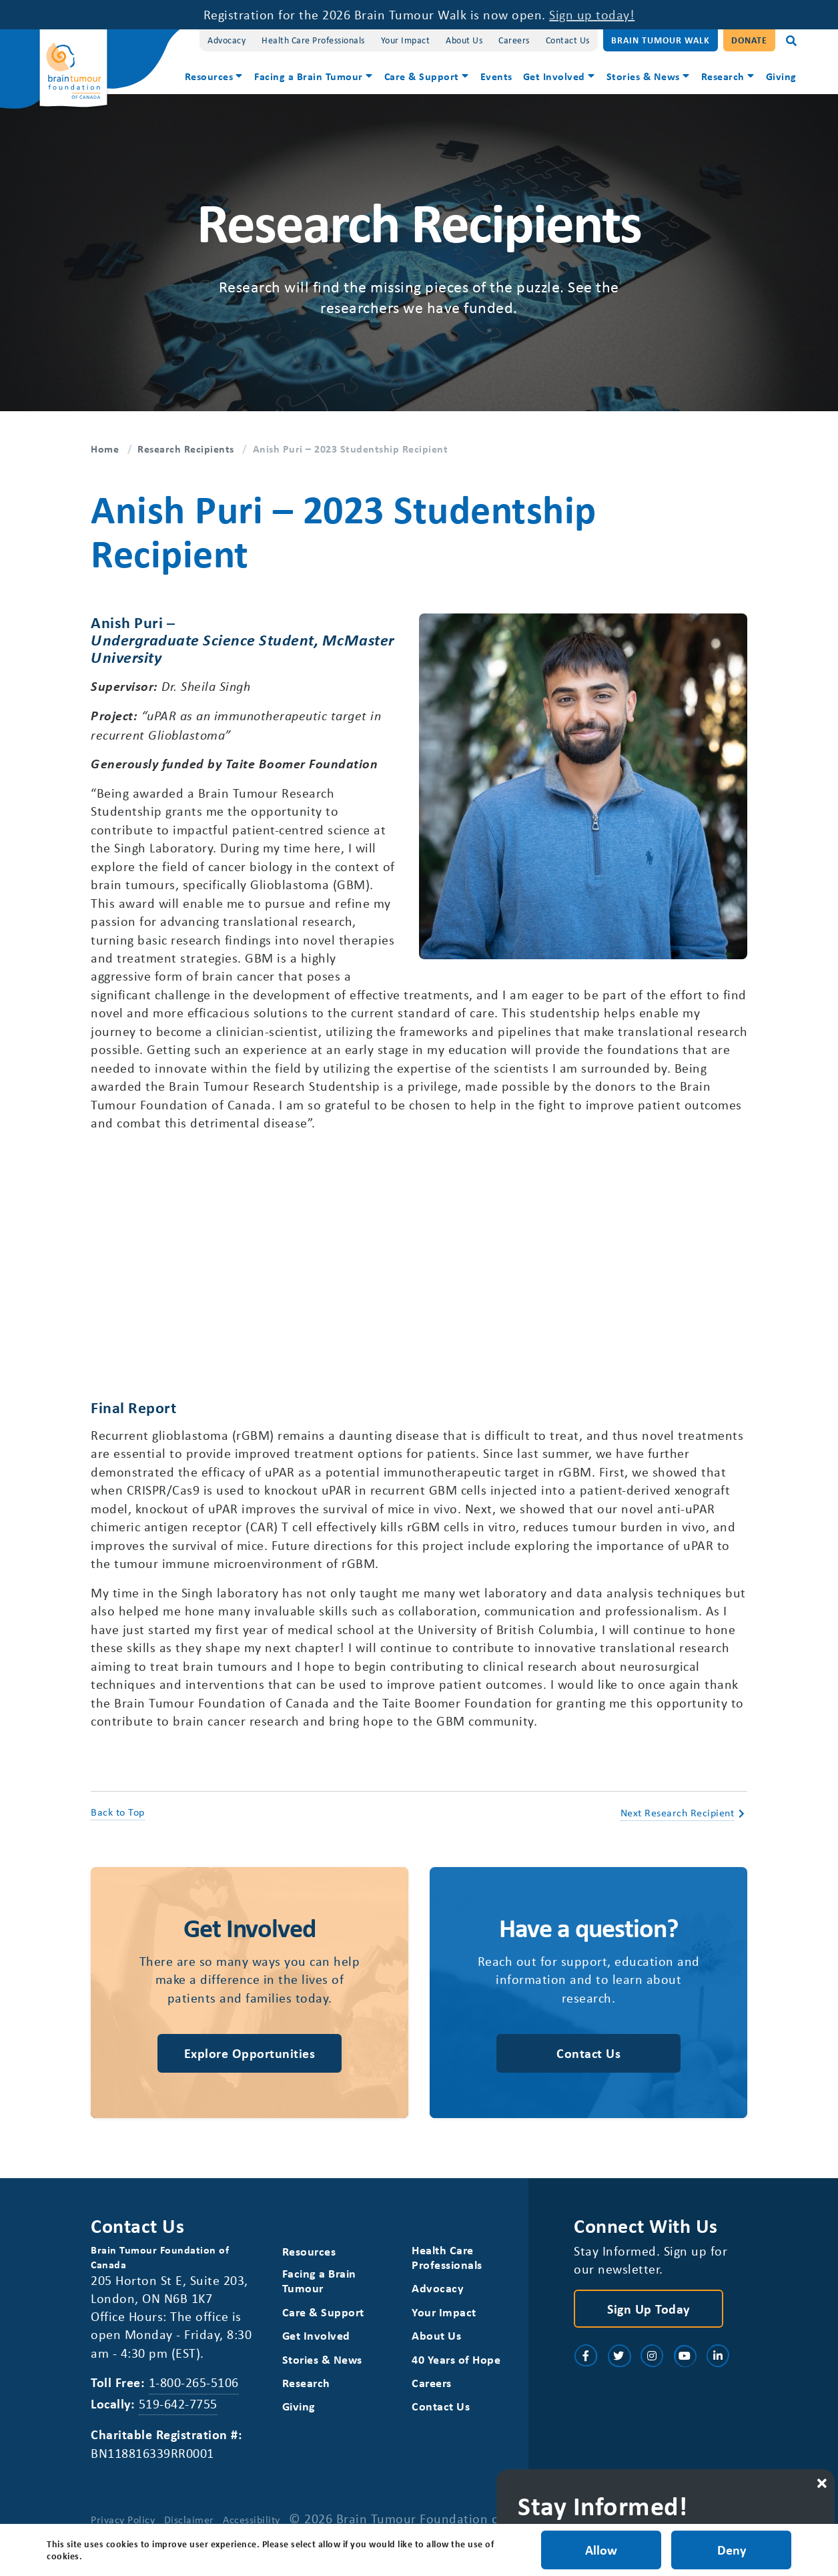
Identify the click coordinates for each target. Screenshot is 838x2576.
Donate (749, 39)
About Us (464, 39)
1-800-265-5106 (194, 2399)
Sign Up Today (648, 2324)
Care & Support (421, 76)
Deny (731, 2550)
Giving (781, 76)
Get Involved (554, 76)
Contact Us (568, 39)
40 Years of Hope (456, 2375)
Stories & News (643, 76)
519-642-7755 (178, 2419)
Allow (600, 2550)
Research (723, 76)
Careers (514, 39)
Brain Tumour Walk (660, 39)
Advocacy (226, 39)
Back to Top (118, 1825)
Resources (209, 76)
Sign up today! (592, 14)
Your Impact (405, 39)
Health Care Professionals (313, 39)
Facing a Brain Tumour (308, 76)
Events (496, 76)
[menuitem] (214, 77)
